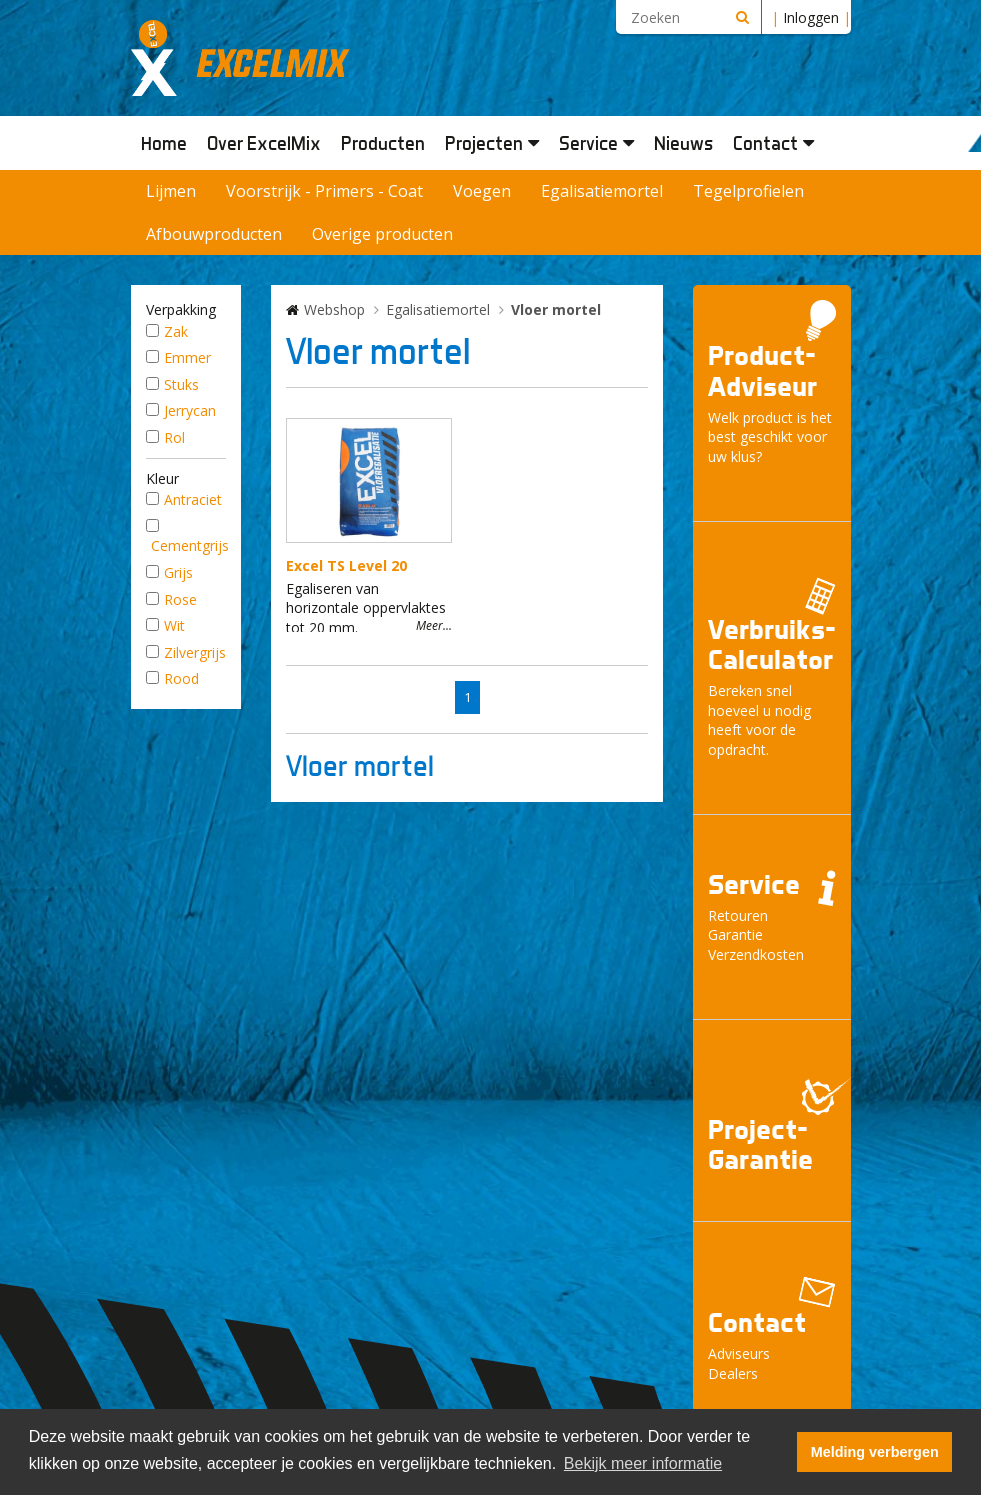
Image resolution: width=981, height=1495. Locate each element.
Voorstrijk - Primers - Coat (324, 191)
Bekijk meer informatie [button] (643, 1463)
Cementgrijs (190, 545)
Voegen (482, 191)
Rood (181, 678)
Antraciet (193, 499)
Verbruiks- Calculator (772, 645)
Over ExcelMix (264, 143)
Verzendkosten (756, 954)
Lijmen (171, 191)
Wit (174, 625)
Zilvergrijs (195, 652)
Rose (180, 599)
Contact (773, 143)
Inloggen (811, 17)
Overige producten (382, 234)
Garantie (735, 934)
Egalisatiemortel (602, 191)
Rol (174, 437)
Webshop (334, 309)
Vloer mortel (556, 309)
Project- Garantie (760, 1145)
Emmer (187, 357)
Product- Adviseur (762, 371)
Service (596, 143)
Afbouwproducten (214, 234)
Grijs (178, 572)
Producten (383, 143)
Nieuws (683, 143)
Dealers (733, 1373)
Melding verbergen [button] (875, 1452)
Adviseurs (739, 1353)
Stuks (181, 384)
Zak (176, 331)
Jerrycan (190, 410)
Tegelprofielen (748, 191)
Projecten (492, 143)
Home (164, 143)
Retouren (738, 915)
